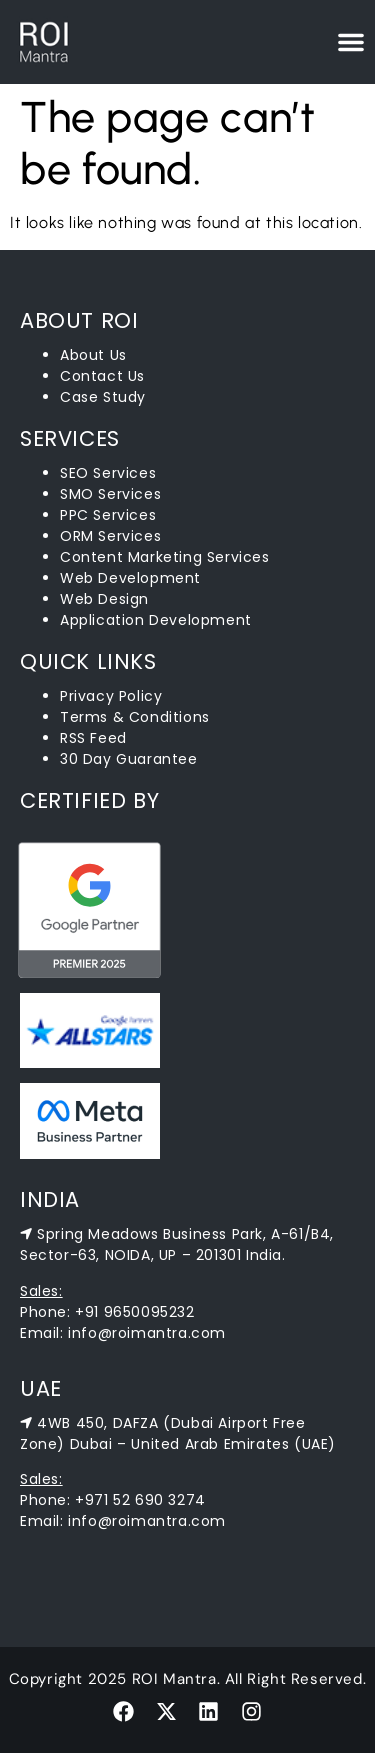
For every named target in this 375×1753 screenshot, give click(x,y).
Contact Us (102, 376)
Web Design (104, 599)
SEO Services (108, 473)
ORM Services (110, 536)
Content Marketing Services (165, 557)
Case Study (103, 397)
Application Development (156, 620)
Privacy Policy (111, 696)
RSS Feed (93, 738)
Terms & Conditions (135, 717)
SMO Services (110, 494)
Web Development (130, 578)
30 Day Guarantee (129, 759)
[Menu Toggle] (351, 42)
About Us (93, 355)
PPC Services (108, 515)
